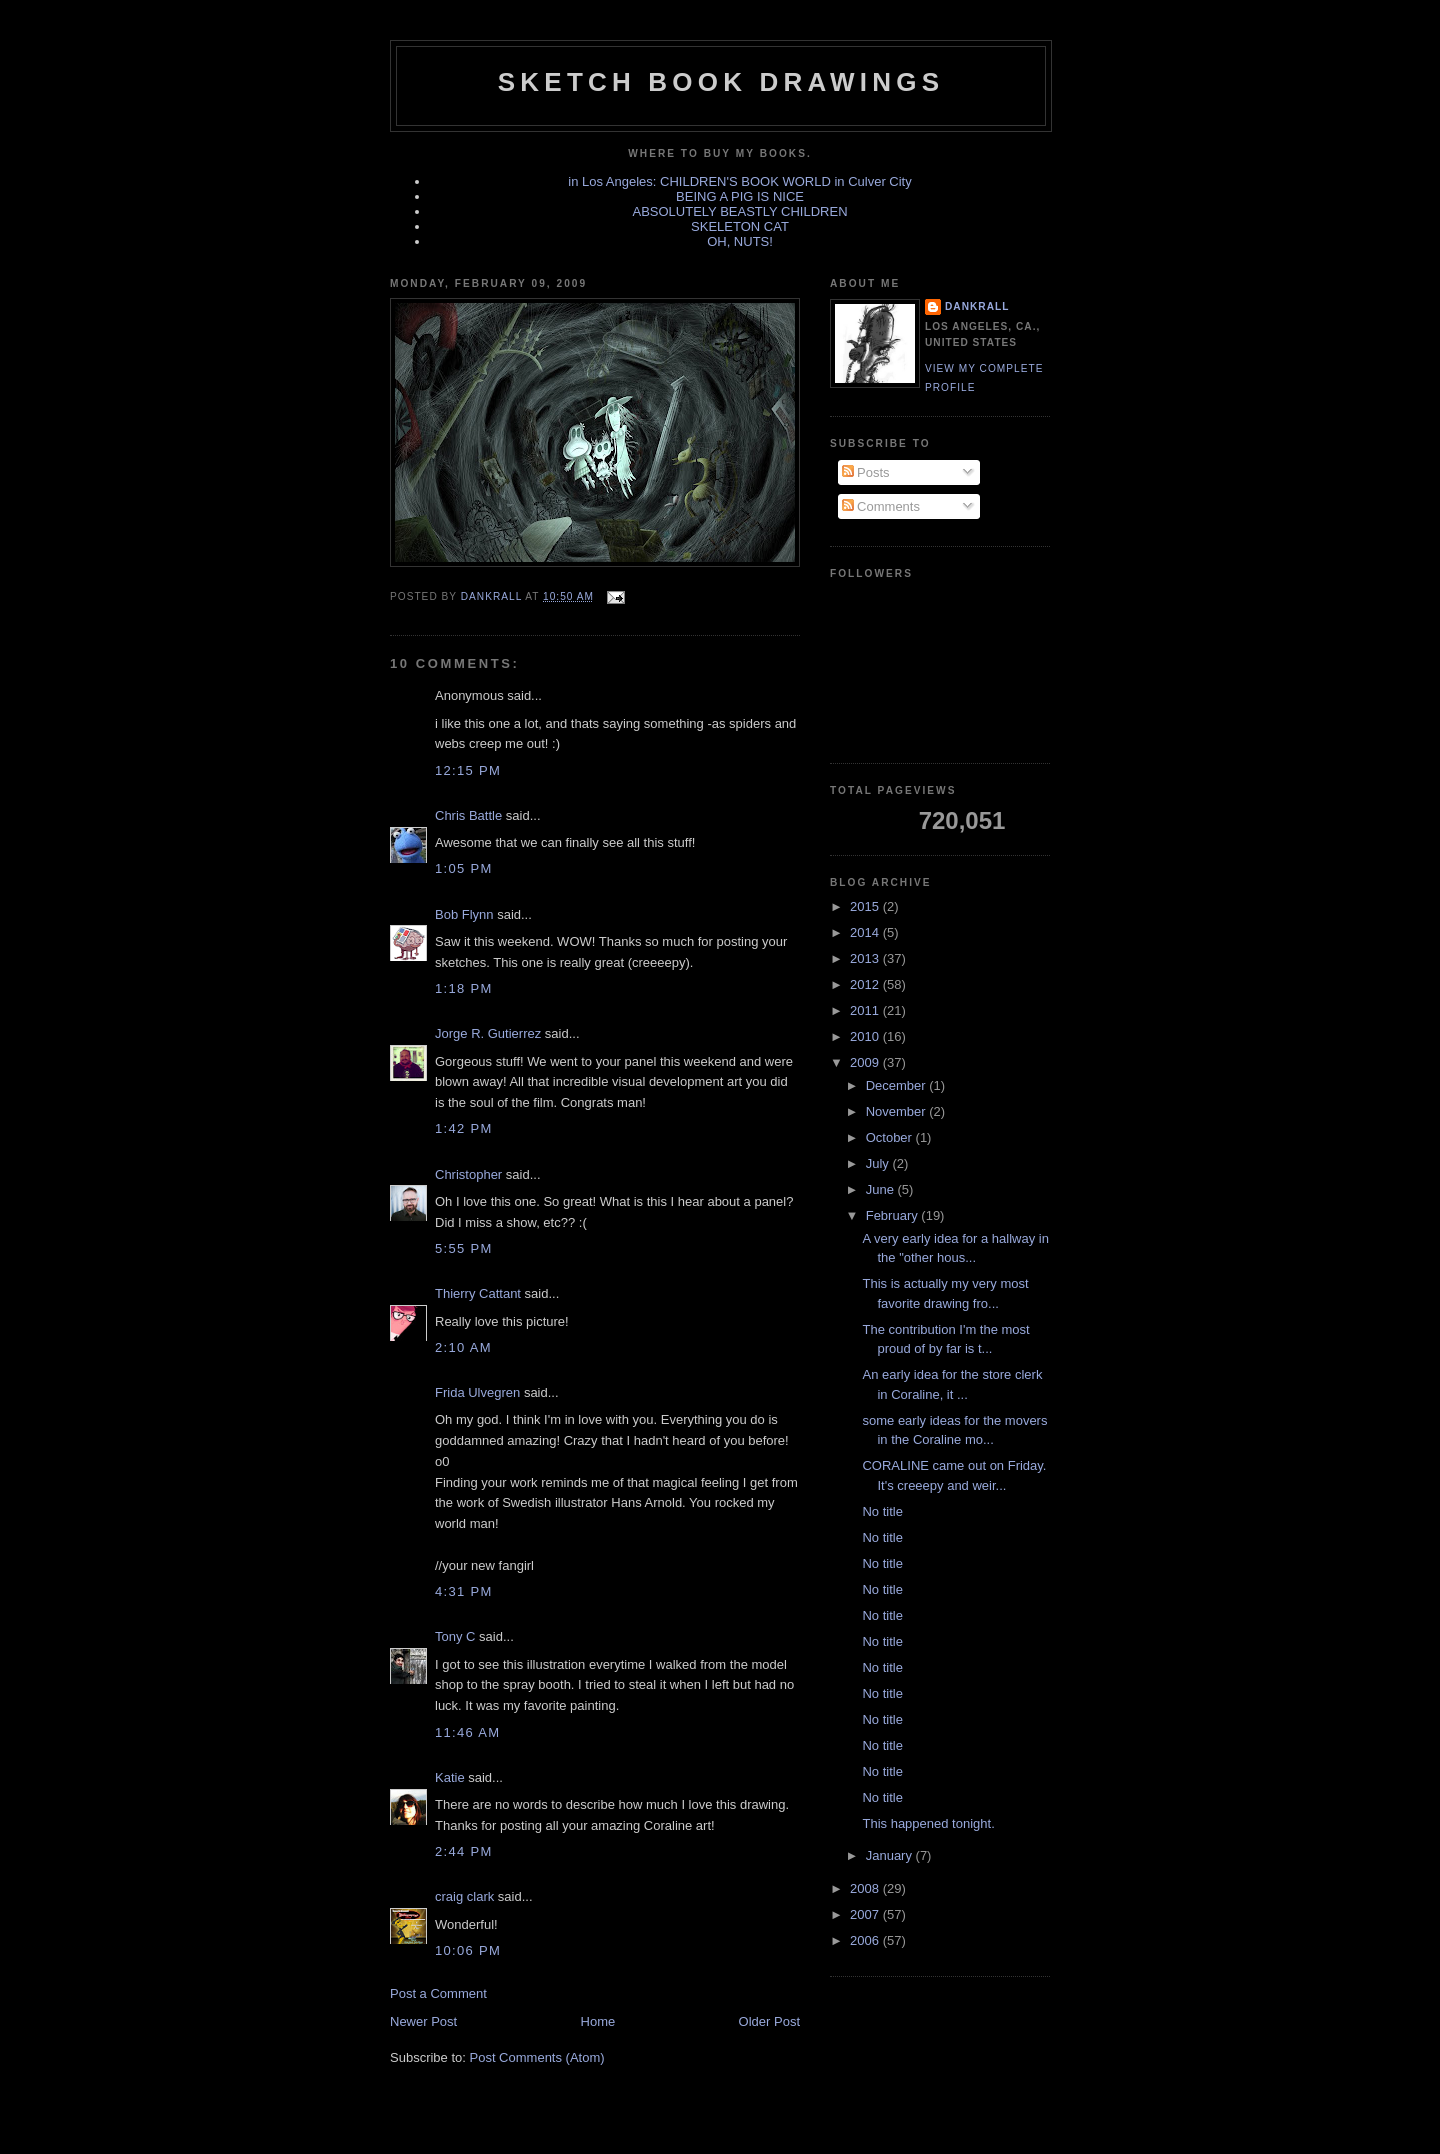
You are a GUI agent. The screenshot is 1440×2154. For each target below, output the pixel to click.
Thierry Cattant (478, 1293)
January (891, 1855)
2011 (866, 1010)
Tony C (455, 1636)
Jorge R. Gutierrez (488, 1033)
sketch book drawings (721, 82)
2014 (866, 932)
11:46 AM (467, 1732)
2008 (866, 1888)
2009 (866, 1062)
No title (882, 1511)
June (882, 1189)
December (898, 1085)
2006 (866, 1940)
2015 (866, 906)
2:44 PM (464, 1851)
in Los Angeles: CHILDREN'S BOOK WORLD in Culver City (739, 181)
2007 (866, 1914)
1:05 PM (464, 868)
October (891, 1137)
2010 (866, 1036)
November (898, 1111)
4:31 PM (464, 1591)
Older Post (769, 2021)
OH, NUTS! (740, 241)
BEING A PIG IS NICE (740, 196)
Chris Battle (468, 815)
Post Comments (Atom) (537, 2057)
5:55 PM (464, 1248)
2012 (866, 984)
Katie (450, 1777)
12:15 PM (468, 770)
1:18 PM (464, 988)
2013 (866, 958)
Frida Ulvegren (477, 1392)
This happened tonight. (928, 1823)
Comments (881, 506)
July (879, 1163)
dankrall (977, 306)
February (894, 1215)
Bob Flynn (464, 914)
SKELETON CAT (740, 226)
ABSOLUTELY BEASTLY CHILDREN (739, 211)
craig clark (464, 1896)
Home (598, 2021)
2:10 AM (463, 1347)
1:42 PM (464, 1128)
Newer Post (423, 2021)
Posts (866, 472)
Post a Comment (438, 1993)
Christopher (468, 1174)
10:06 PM (468, 1950)
